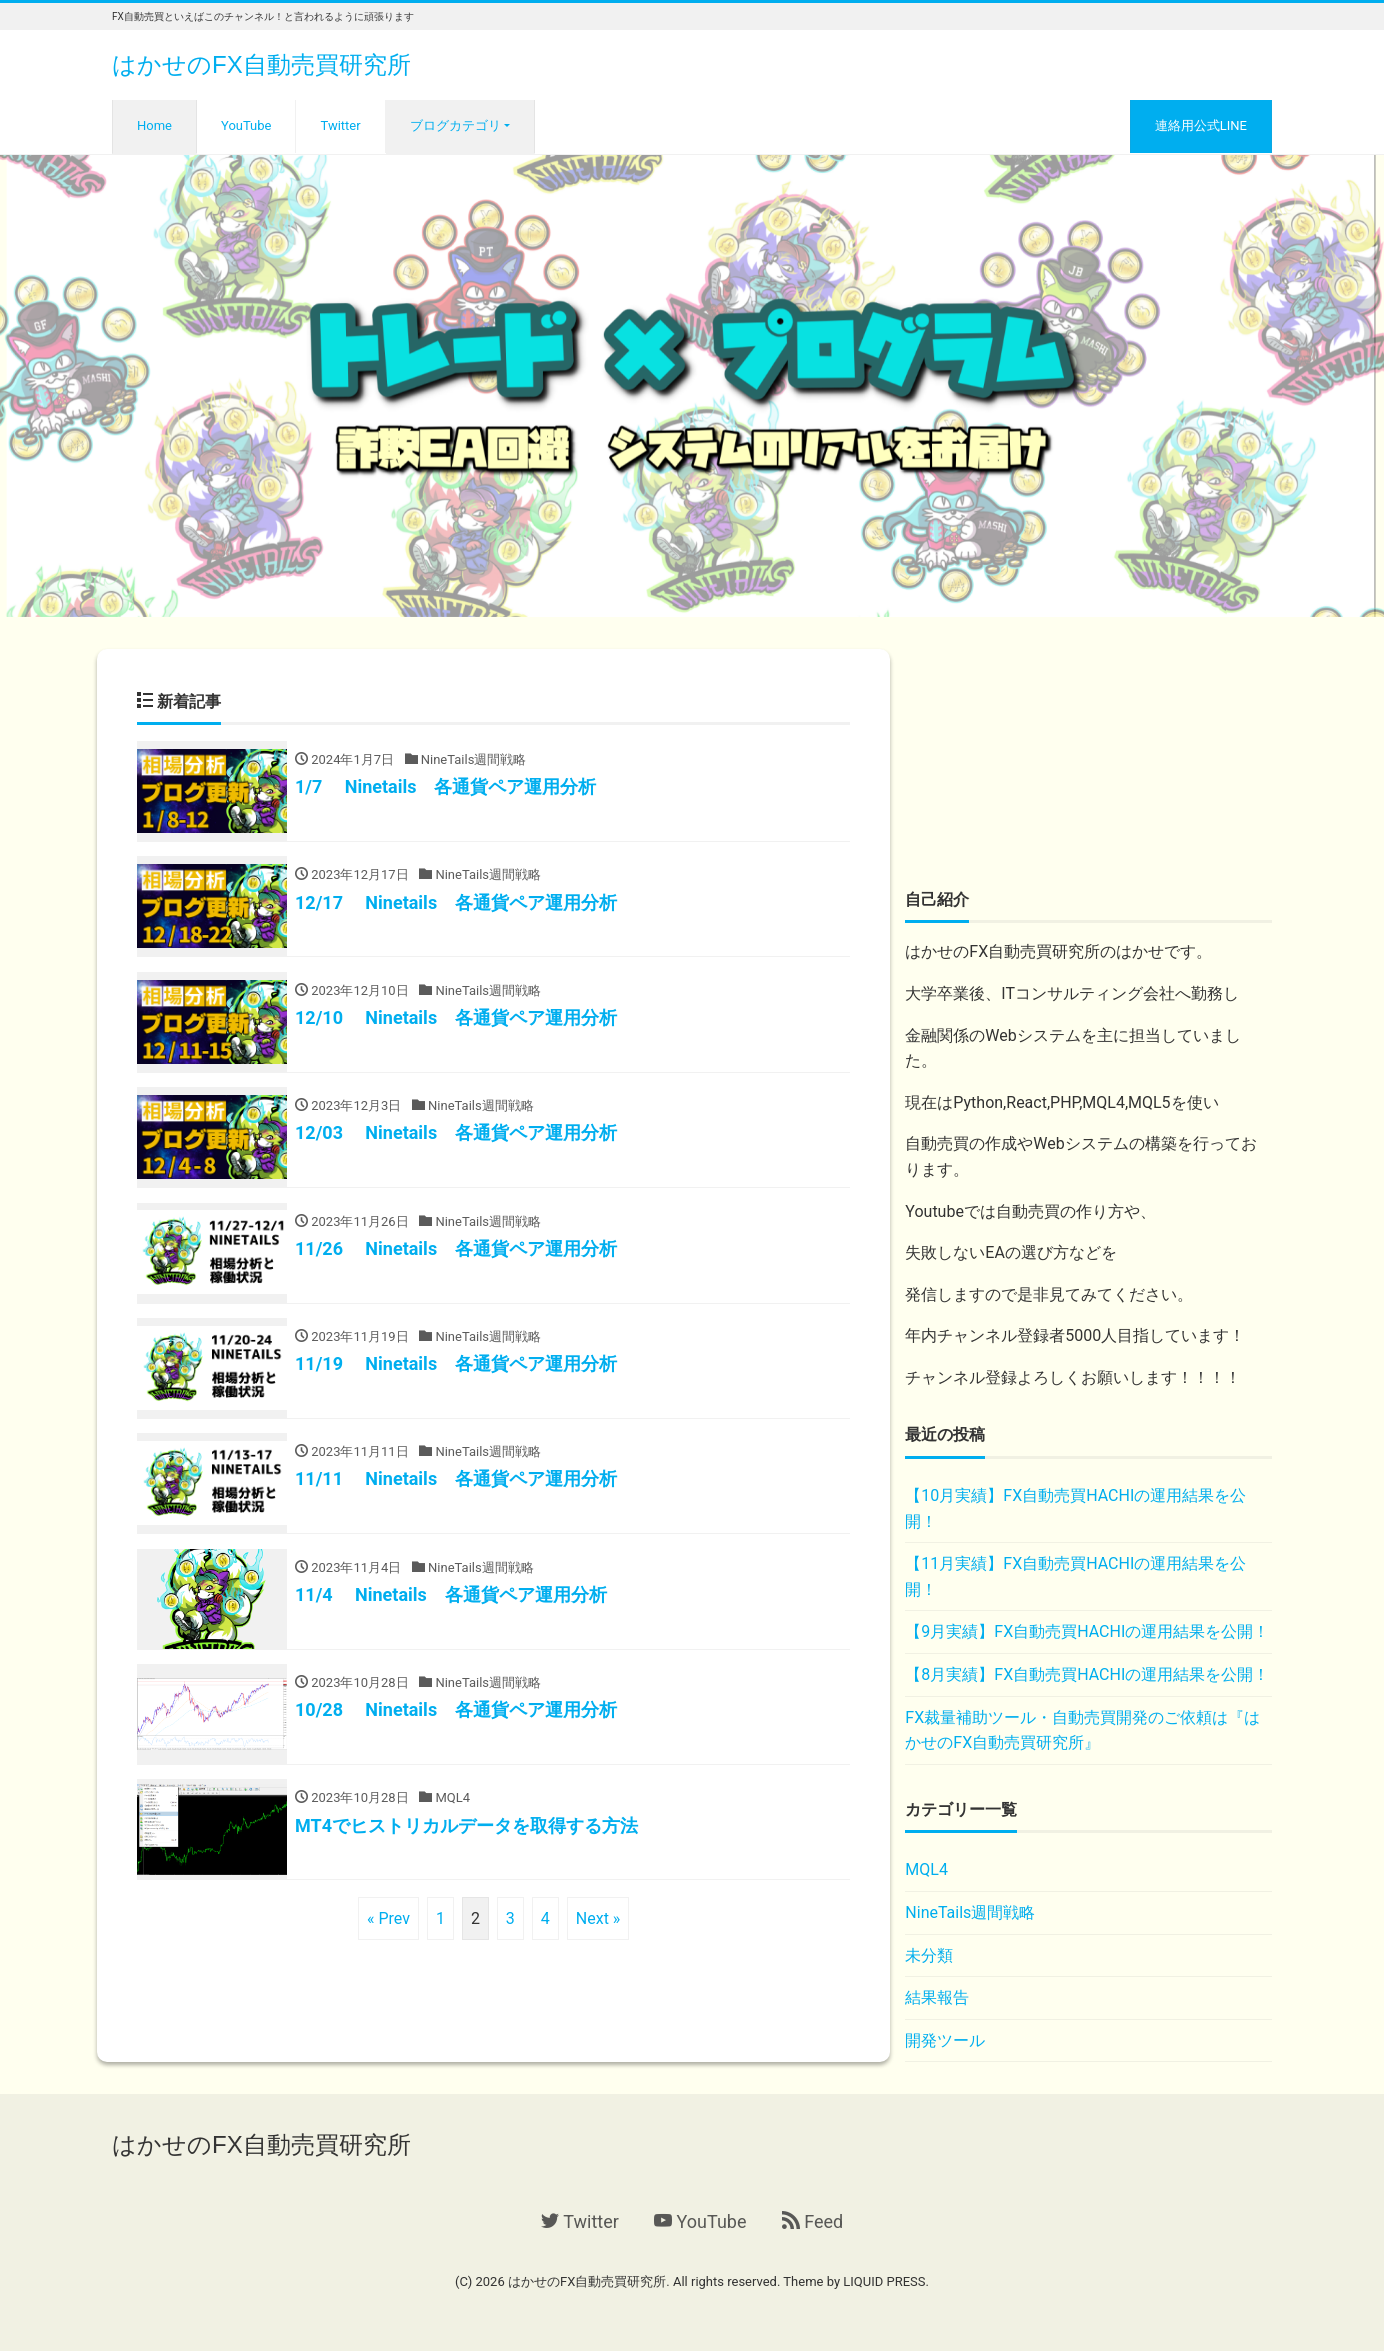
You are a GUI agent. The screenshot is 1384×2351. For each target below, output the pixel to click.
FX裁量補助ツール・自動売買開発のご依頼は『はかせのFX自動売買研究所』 (1082, 1730)
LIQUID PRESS (884, 2281)
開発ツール (945, 2040)
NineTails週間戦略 (970, 1912)
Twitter (340, 125)
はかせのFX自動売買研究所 (261, 64)
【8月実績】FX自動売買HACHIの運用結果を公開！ (1087, 1674)
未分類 (929, 1955)
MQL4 (926, 1869)
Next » (598, 1934)
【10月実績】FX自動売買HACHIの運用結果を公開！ (1075, 1508)
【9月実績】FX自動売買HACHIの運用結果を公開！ (1087, 1631)
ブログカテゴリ (455, 125)
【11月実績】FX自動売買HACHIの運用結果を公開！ (1075, 1576)
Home (154, 125)
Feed (812, 2221)
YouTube (246, 125)
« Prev (388, 1934)
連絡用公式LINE (1201, 125)
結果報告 (937, 1997)
